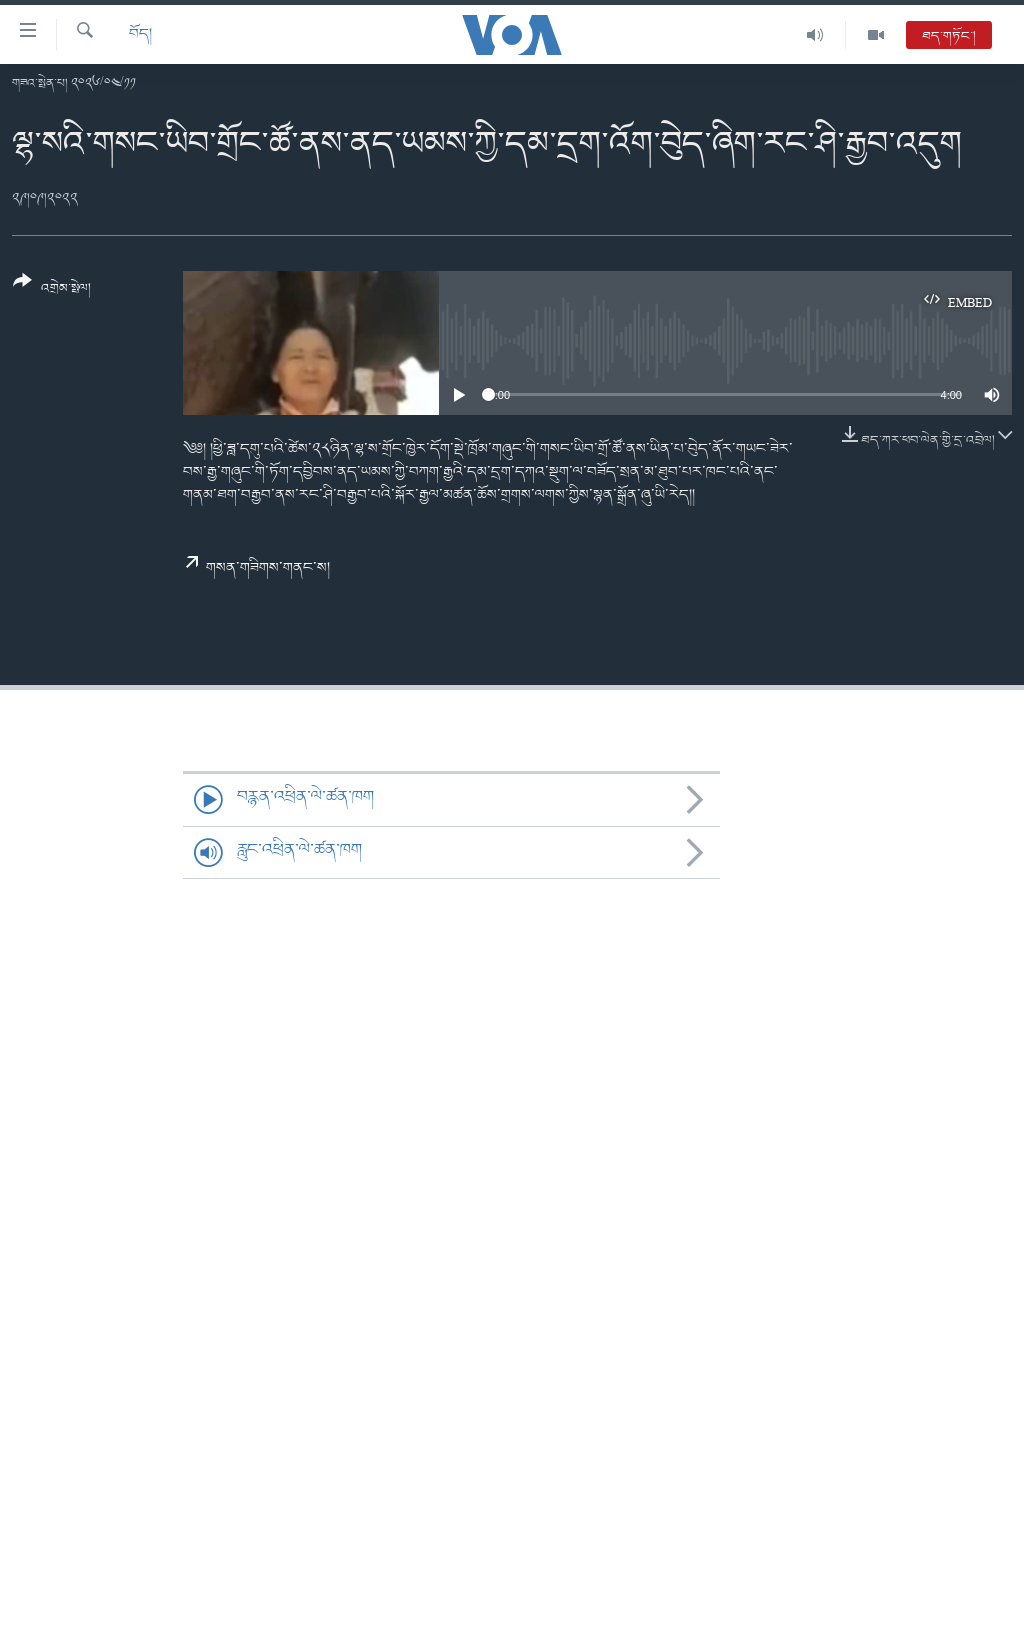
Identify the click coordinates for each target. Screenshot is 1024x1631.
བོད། (140, 34)
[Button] (52, 291)
